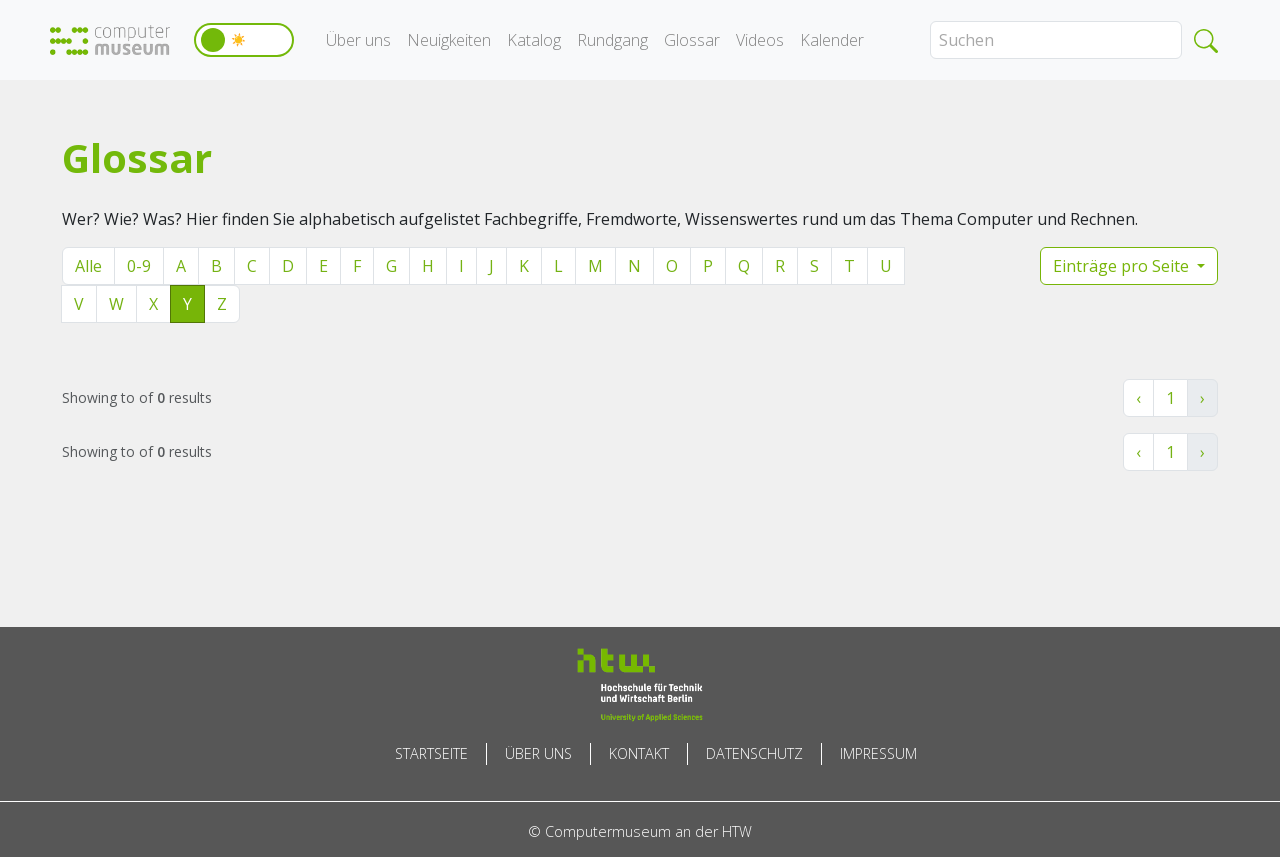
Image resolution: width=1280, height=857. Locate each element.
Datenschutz (754, 753)
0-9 (139, 266)
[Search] (1056, 40)
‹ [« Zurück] (1138, 398)
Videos (760, 40)
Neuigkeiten (449, 40)
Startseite (431, 753)
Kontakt (639, 753)
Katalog (534, 40)
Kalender (832, 40)
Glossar (692, 40)
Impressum (878, 753)
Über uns (358, 40)
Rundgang (612, 40)
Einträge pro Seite (1123, 266)
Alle (88, 266)
